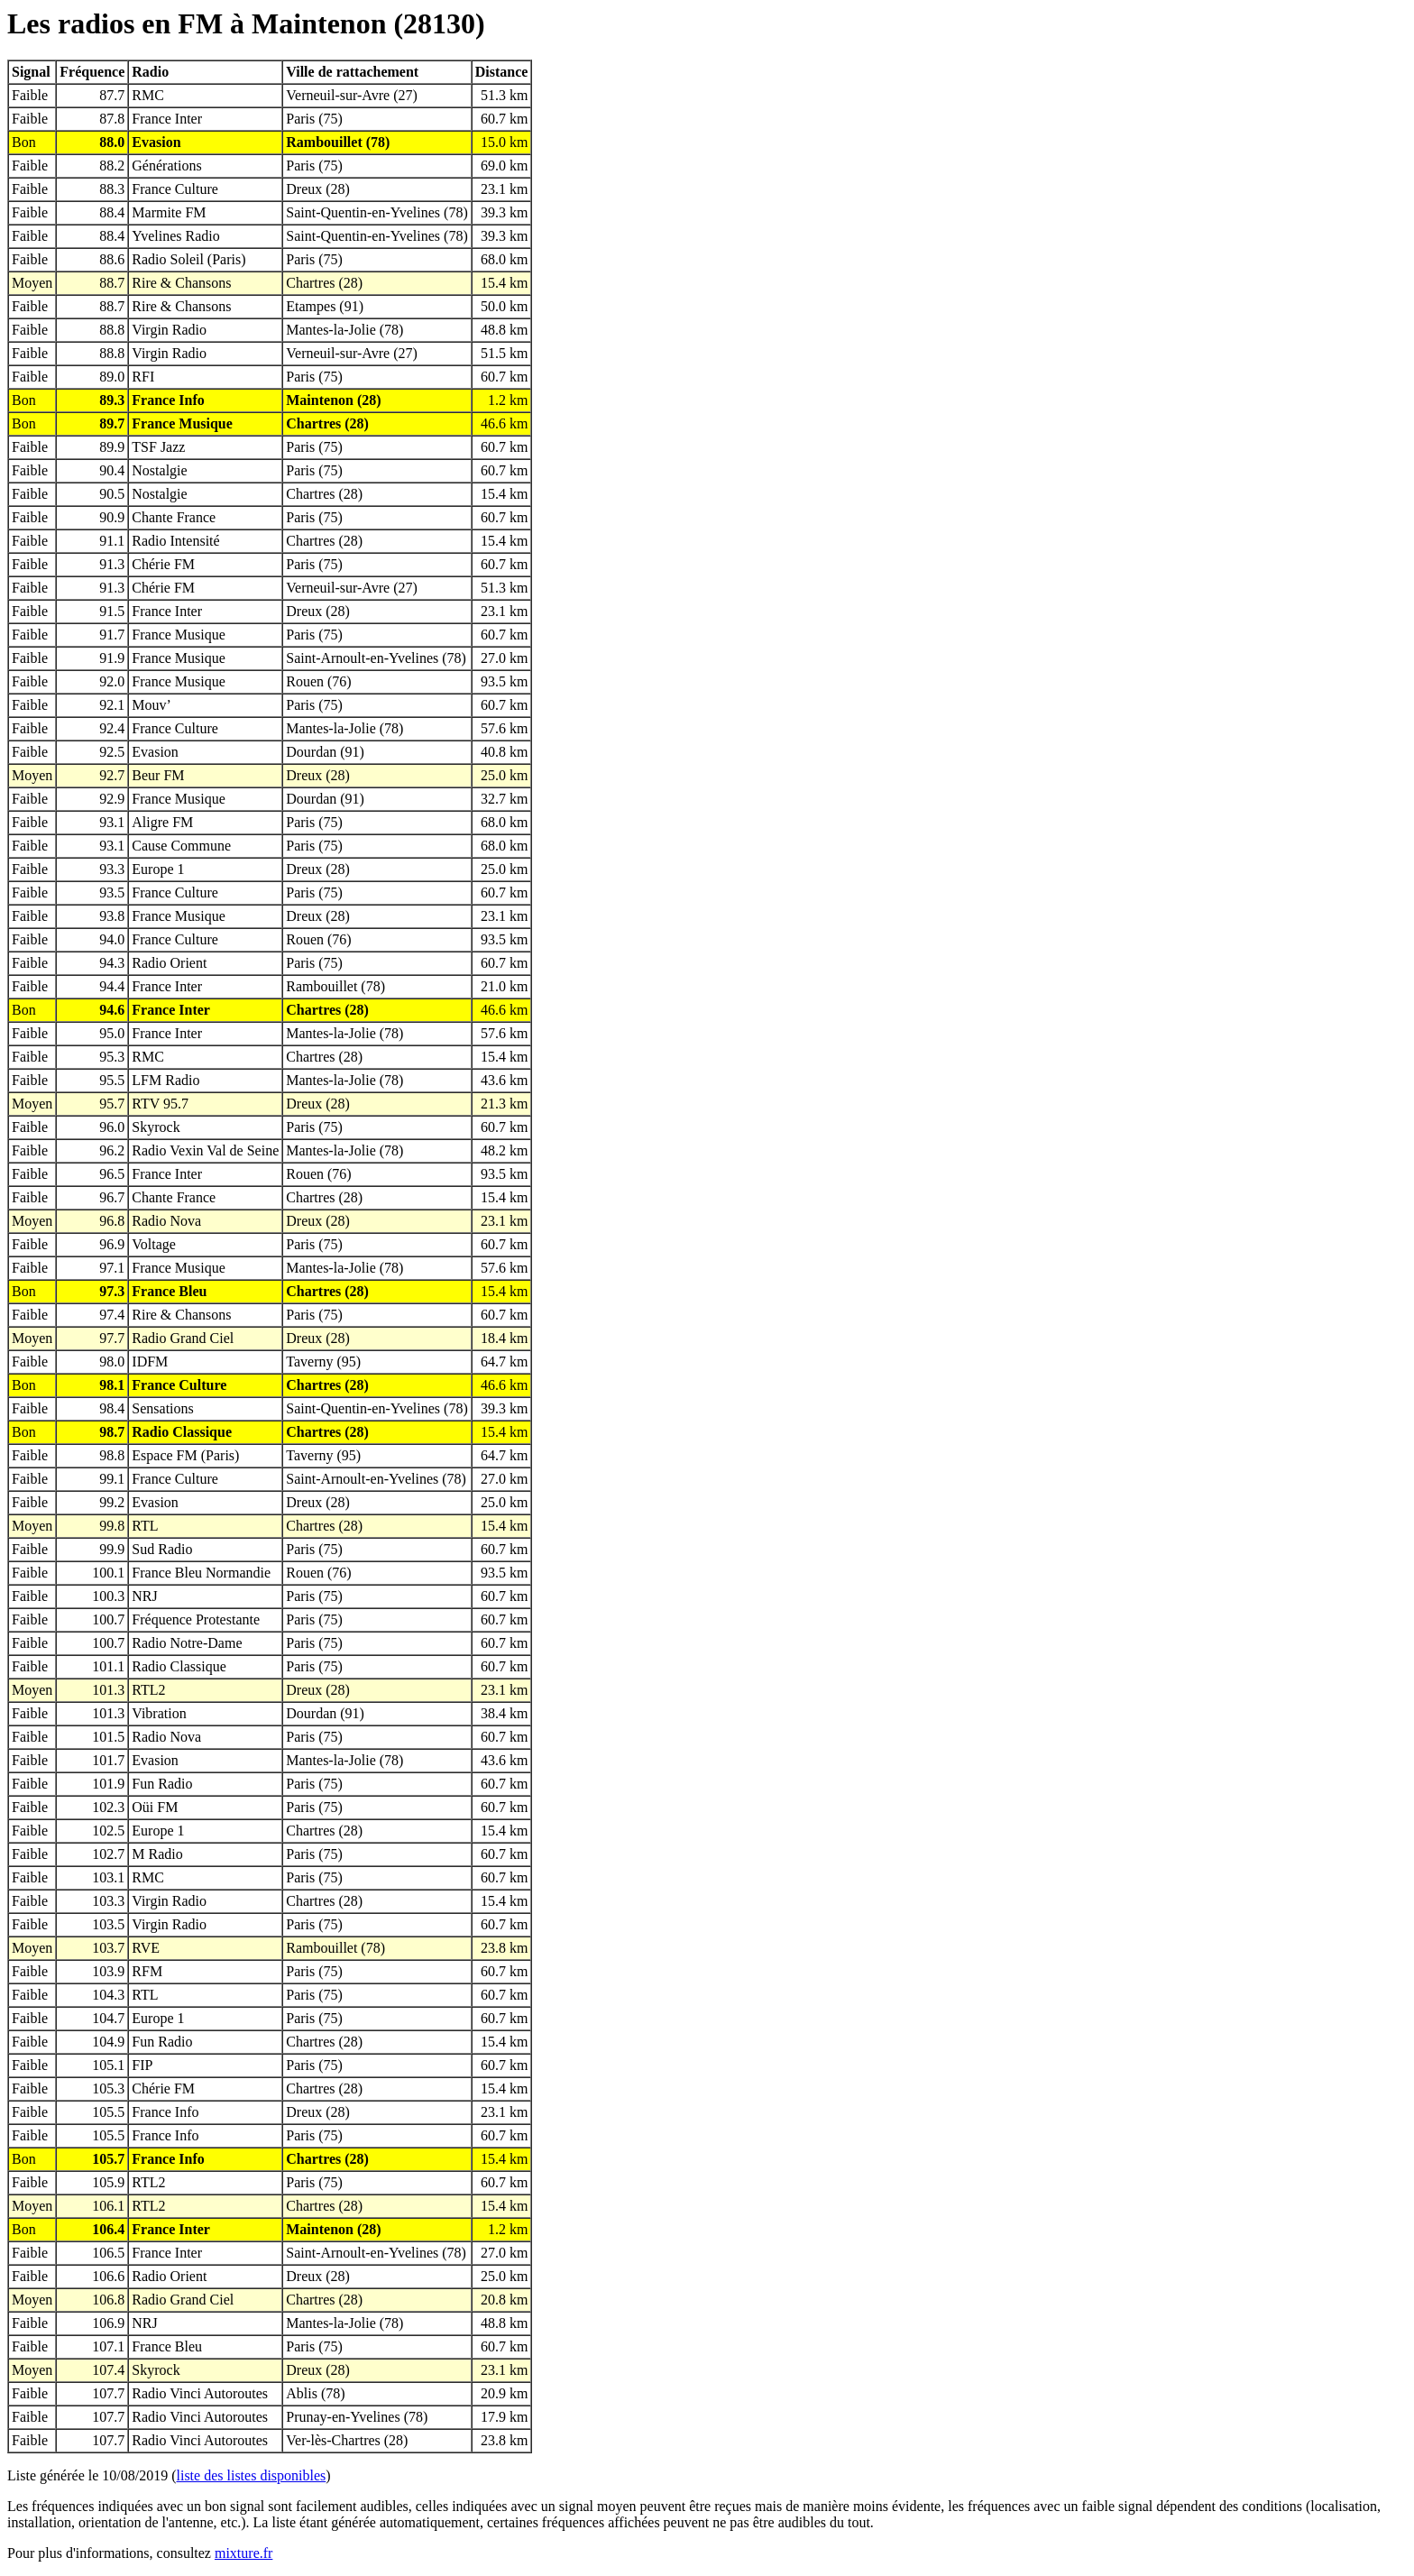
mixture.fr (243, 2553)
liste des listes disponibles (251, 2475)
